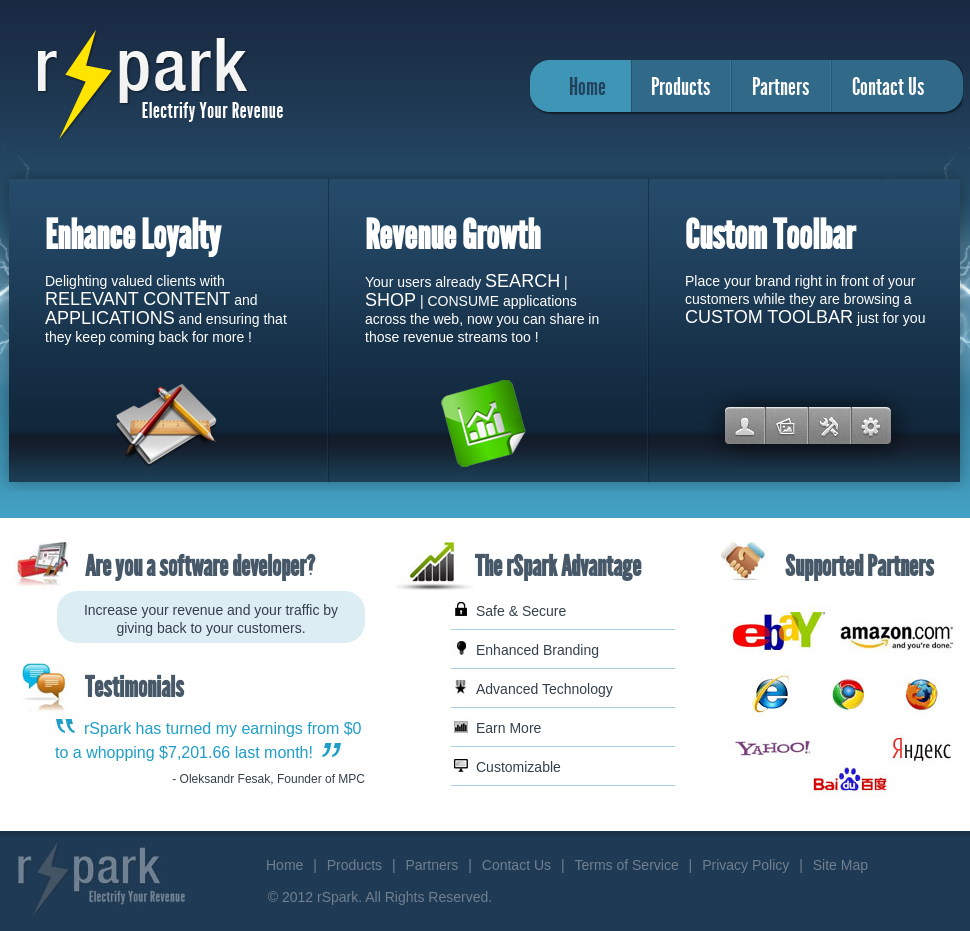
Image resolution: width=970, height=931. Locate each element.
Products (680, 87)
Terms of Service (626, 865)
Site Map (840, 865)
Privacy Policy (745, 865)
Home (587, 87)
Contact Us (888, 87)
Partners (780, 87)
